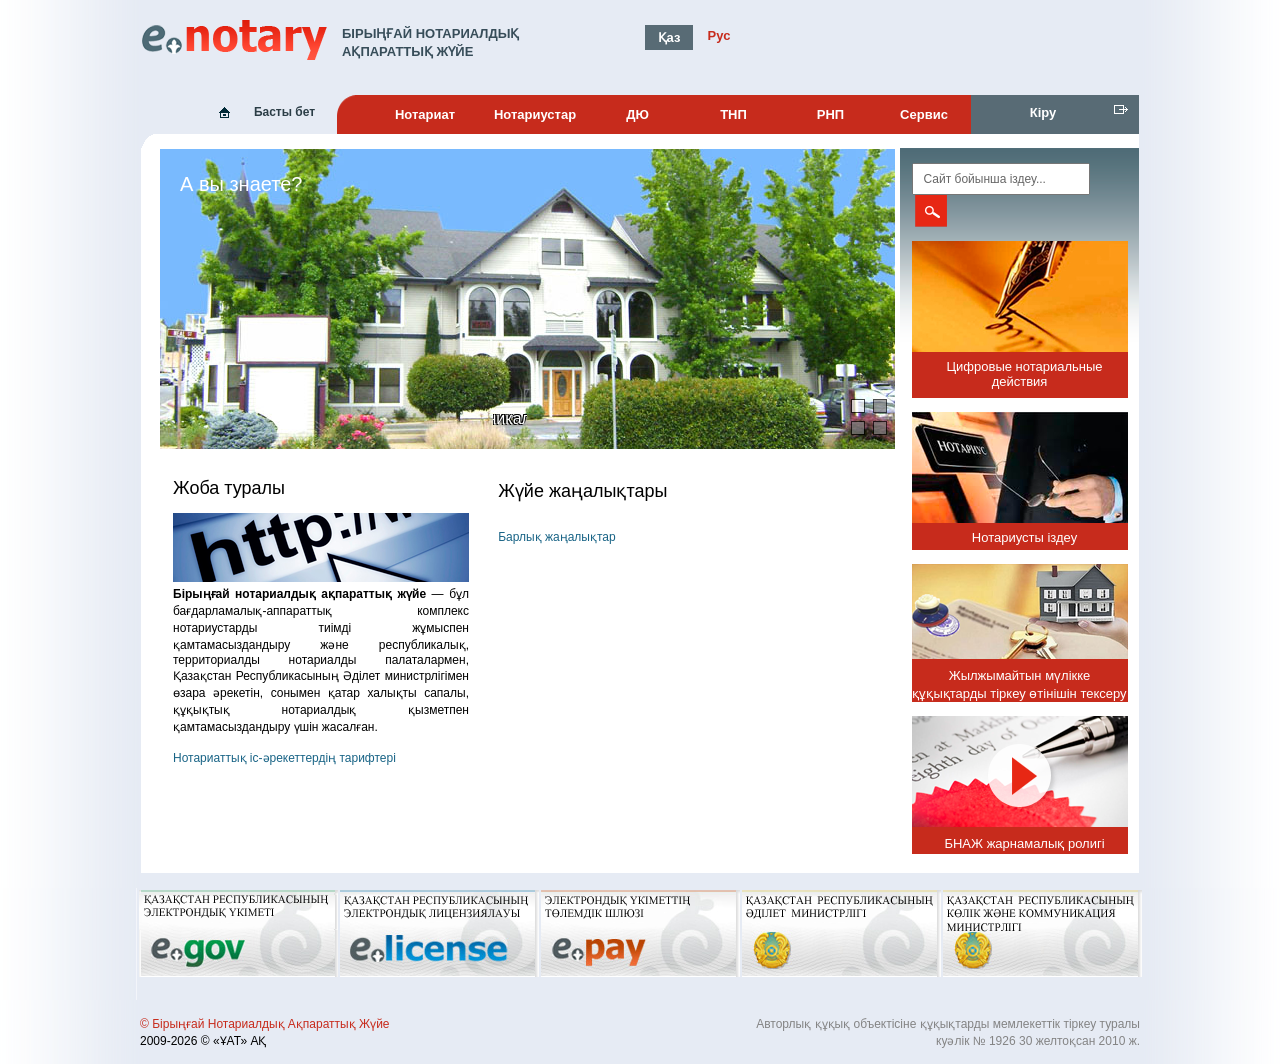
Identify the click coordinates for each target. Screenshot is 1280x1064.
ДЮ (637, 114)
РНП (830, 114)
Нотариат (425, 114)
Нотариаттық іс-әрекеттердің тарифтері (284, 758)
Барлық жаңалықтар (556, 537)
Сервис (924, 114)
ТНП (733, 114)
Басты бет (284, 112)
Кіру (1043, 112)
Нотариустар (535, 114)
